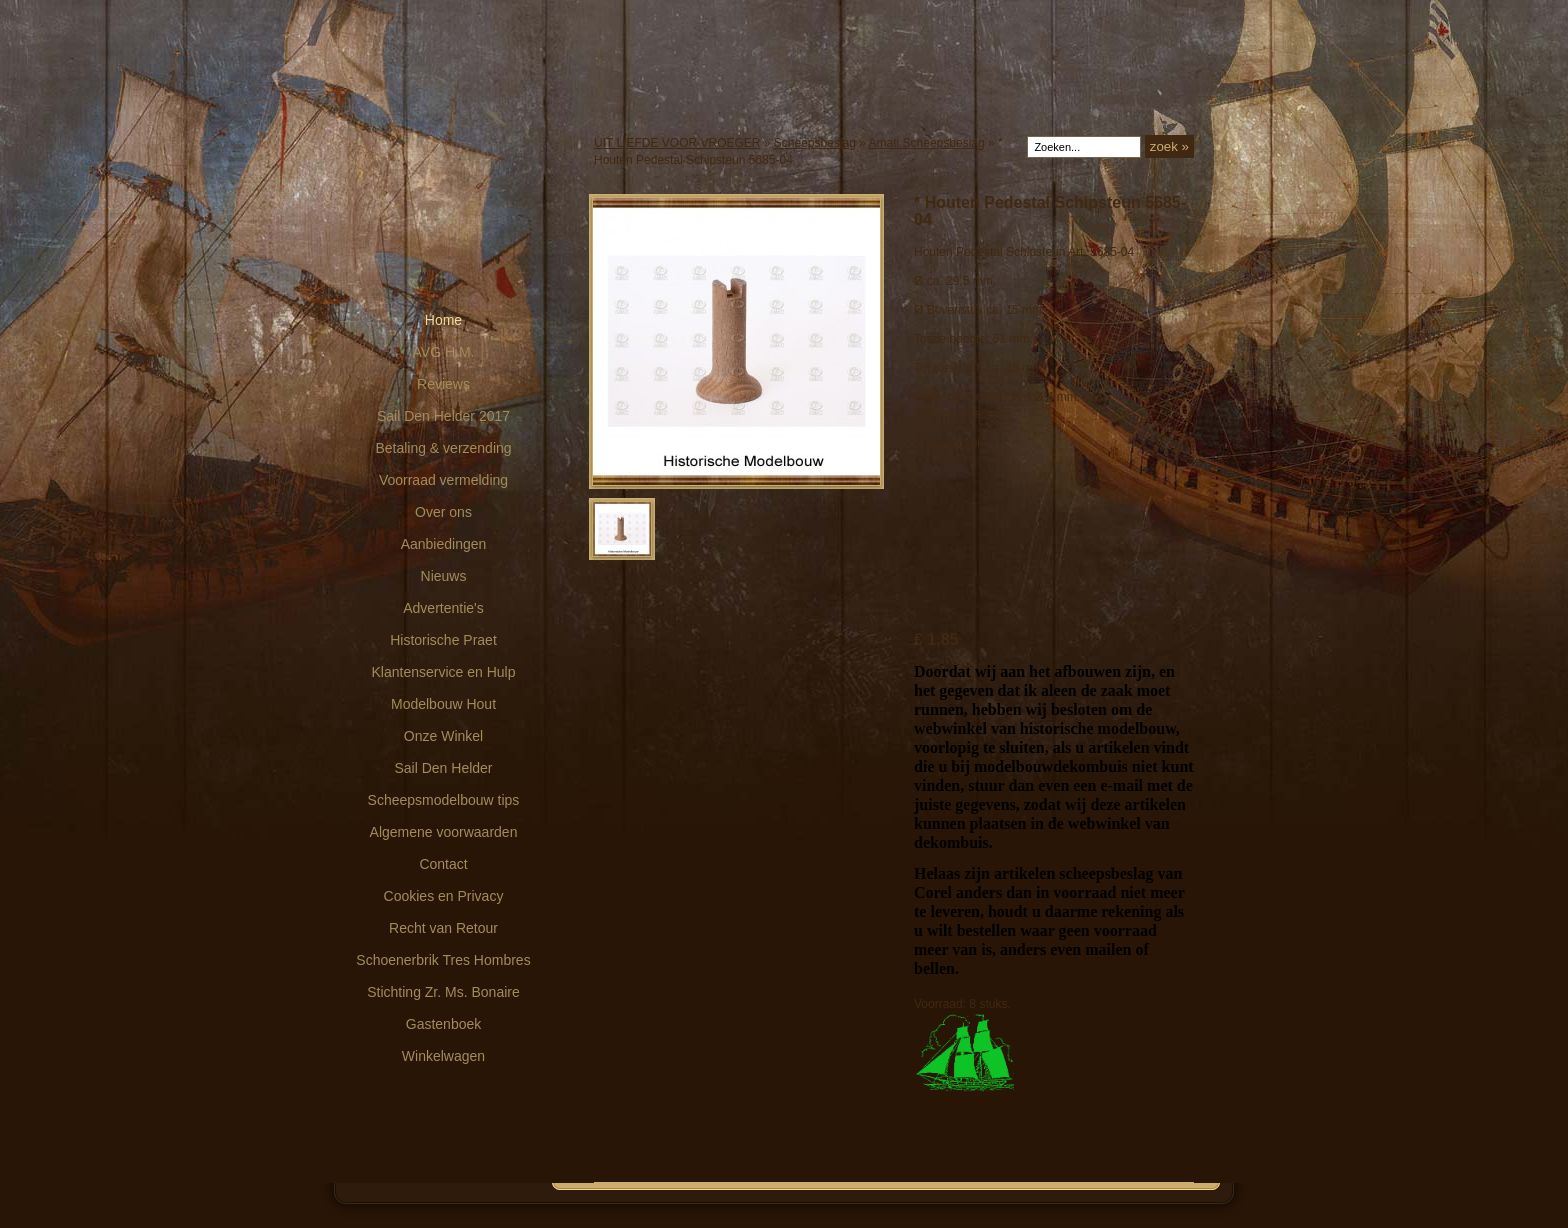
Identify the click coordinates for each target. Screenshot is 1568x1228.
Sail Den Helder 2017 (443, 416)
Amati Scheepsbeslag (927, 143)
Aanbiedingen (444, 544)
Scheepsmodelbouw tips (444, 800)
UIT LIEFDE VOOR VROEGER (677, 143)
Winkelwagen (443, 1056)
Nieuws (444, 576)
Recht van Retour (443, 928)
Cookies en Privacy (444, 896)
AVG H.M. (444, 352)
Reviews (443, 384)
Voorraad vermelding (443, 480)
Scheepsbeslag (815, 143)
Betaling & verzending (443, 448)
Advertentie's (443, 608)
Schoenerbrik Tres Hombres (443, 960)
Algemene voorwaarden (444, 832)
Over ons (443, 512)
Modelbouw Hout (443, 704)
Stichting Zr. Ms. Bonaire (443, 992)
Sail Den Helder (443, 768)
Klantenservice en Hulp (444, 672)
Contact (443, 864)
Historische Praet (443, 640)
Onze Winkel (443, 736)
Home (443, 320)
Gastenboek (444, 1024)
